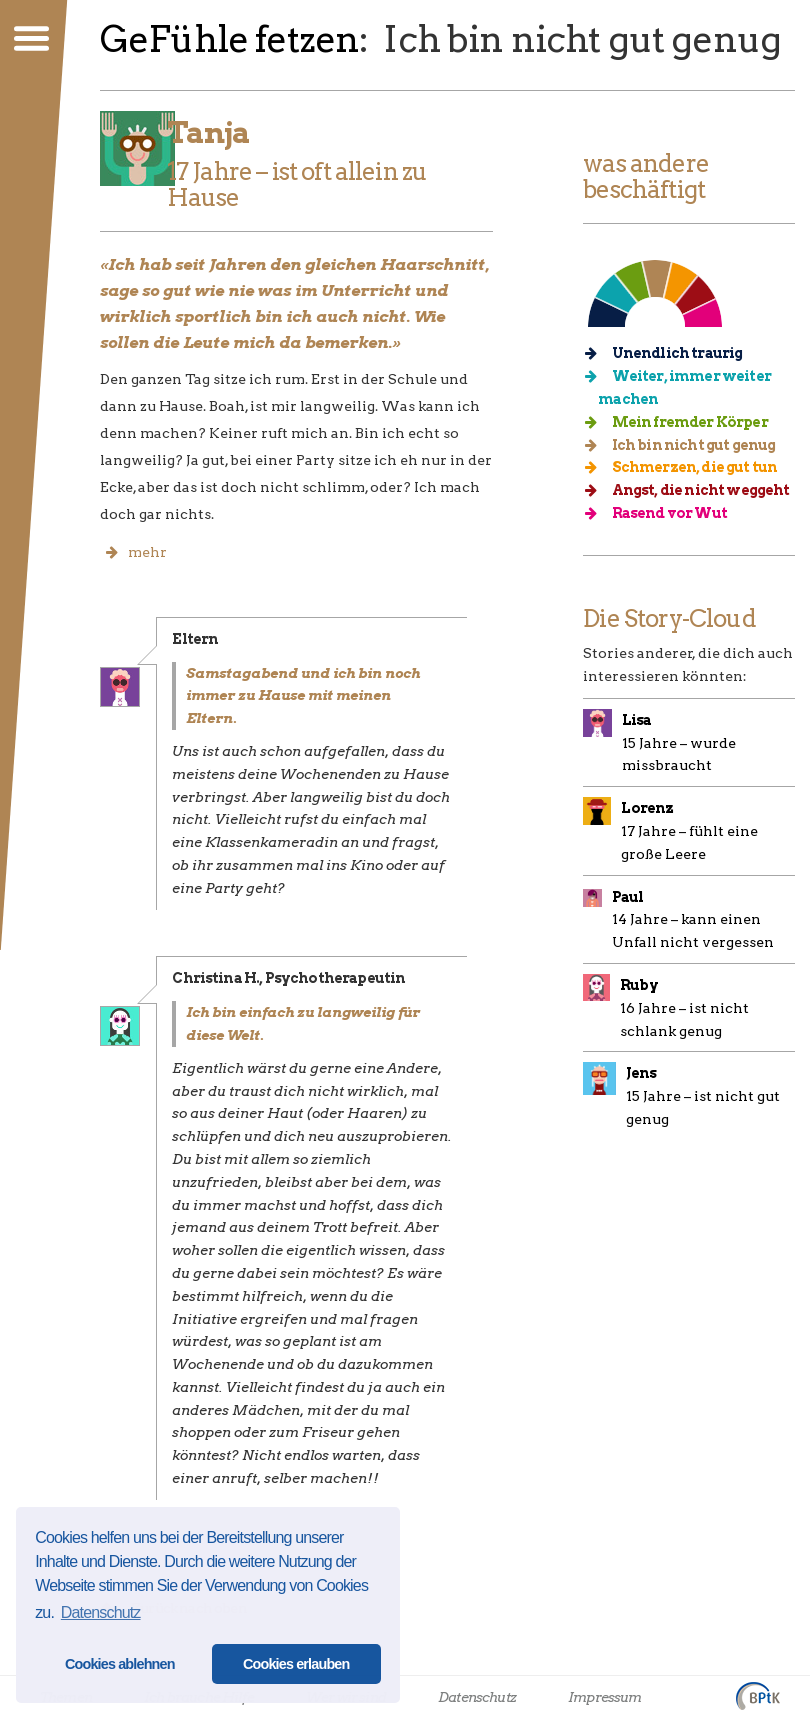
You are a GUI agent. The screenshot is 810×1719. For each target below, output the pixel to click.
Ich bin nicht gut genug (686, 445)
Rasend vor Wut (662, 513)
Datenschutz (477, 1697)
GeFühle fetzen (229, 39)
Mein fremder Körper (682, 422)
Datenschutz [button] (101, 1612)
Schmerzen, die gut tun (687, 467)
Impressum (604, 1697)
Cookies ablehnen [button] (120, 1664)
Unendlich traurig (670, 353)
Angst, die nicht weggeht (693, 490)
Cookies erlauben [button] (296, 1664)
